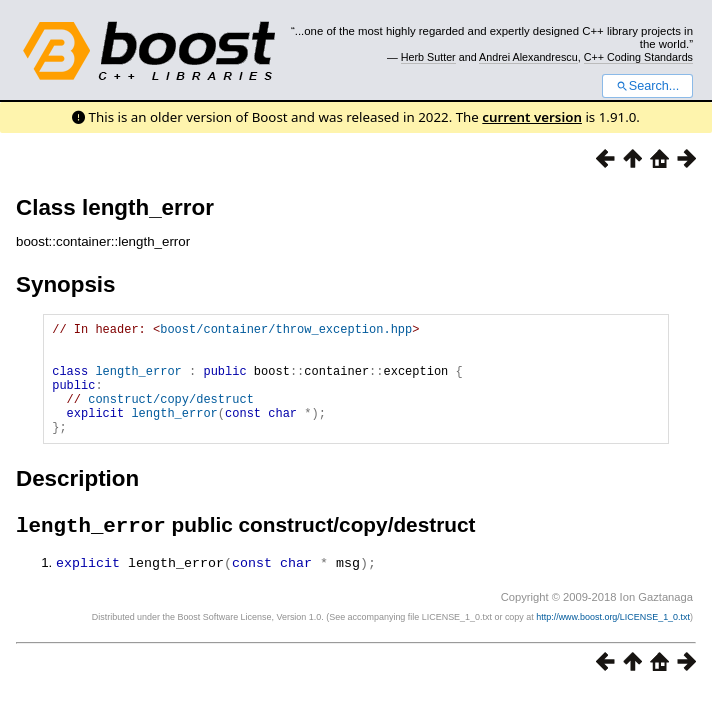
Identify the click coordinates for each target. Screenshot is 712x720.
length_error (138, 382)
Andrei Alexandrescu (528, 57)
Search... (647, 86)
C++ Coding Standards (638, 57)
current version (532, 117)
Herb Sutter (428, 57)
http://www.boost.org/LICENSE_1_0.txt (613, 643)
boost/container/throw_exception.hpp (286, 331)
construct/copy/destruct (171, 416)
